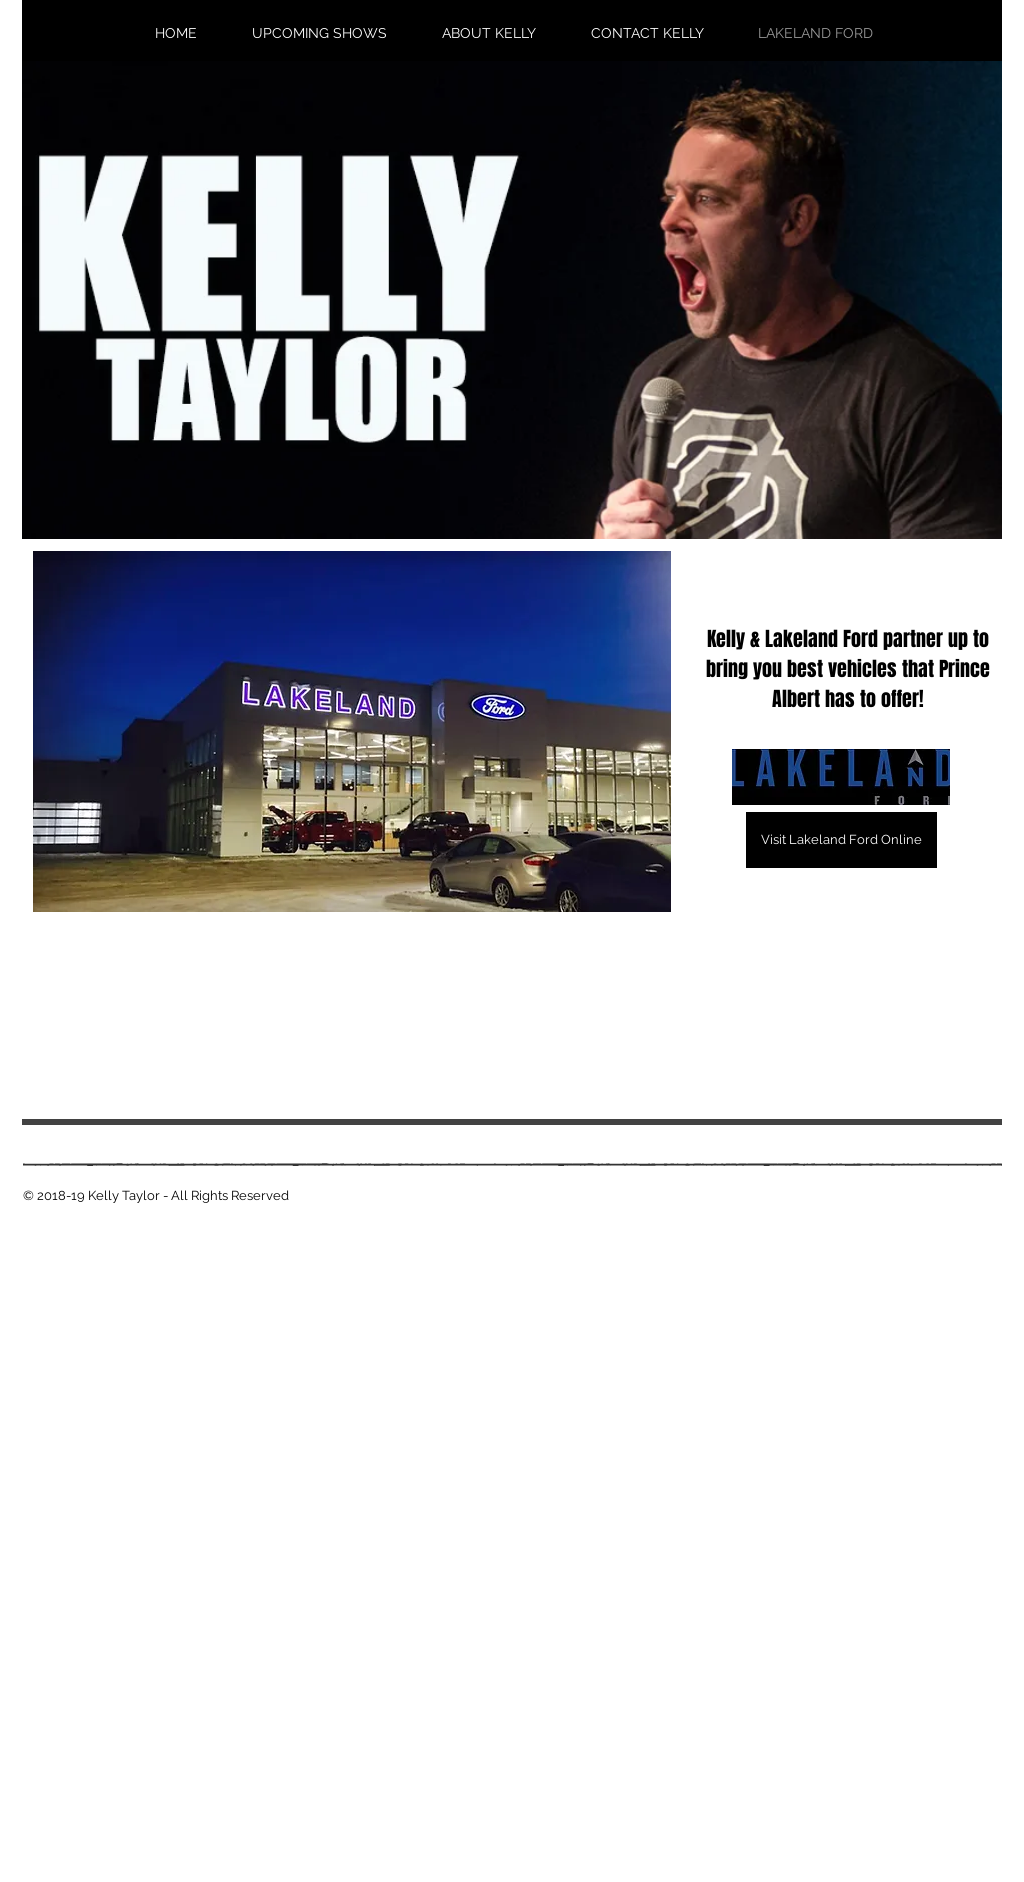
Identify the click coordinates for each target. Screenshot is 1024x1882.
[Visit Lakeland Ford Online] (841, 840)
